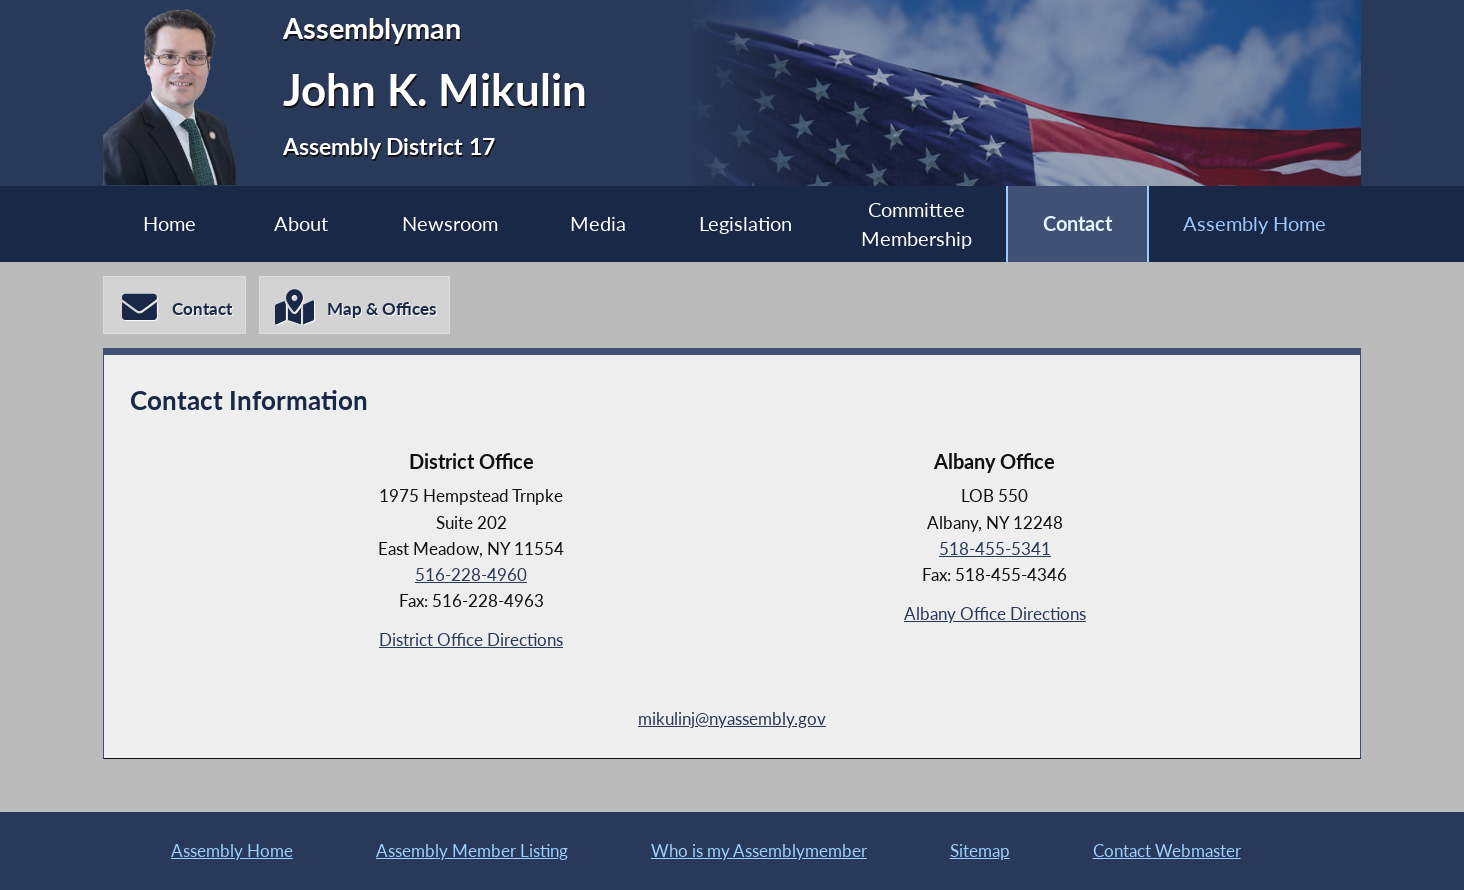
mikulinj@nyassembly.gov (732, 718)
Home (169, 223)
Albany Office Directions (995, 613)
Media (598, 223)
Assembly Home (1254, 223)
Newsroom (450, 223)
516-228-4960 (471, 574)
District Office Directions (471, 639)
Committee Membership (916, 224)
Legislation (745, 223)
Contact (1077, 223)
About (301, 223)
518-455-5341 (995, 548)
